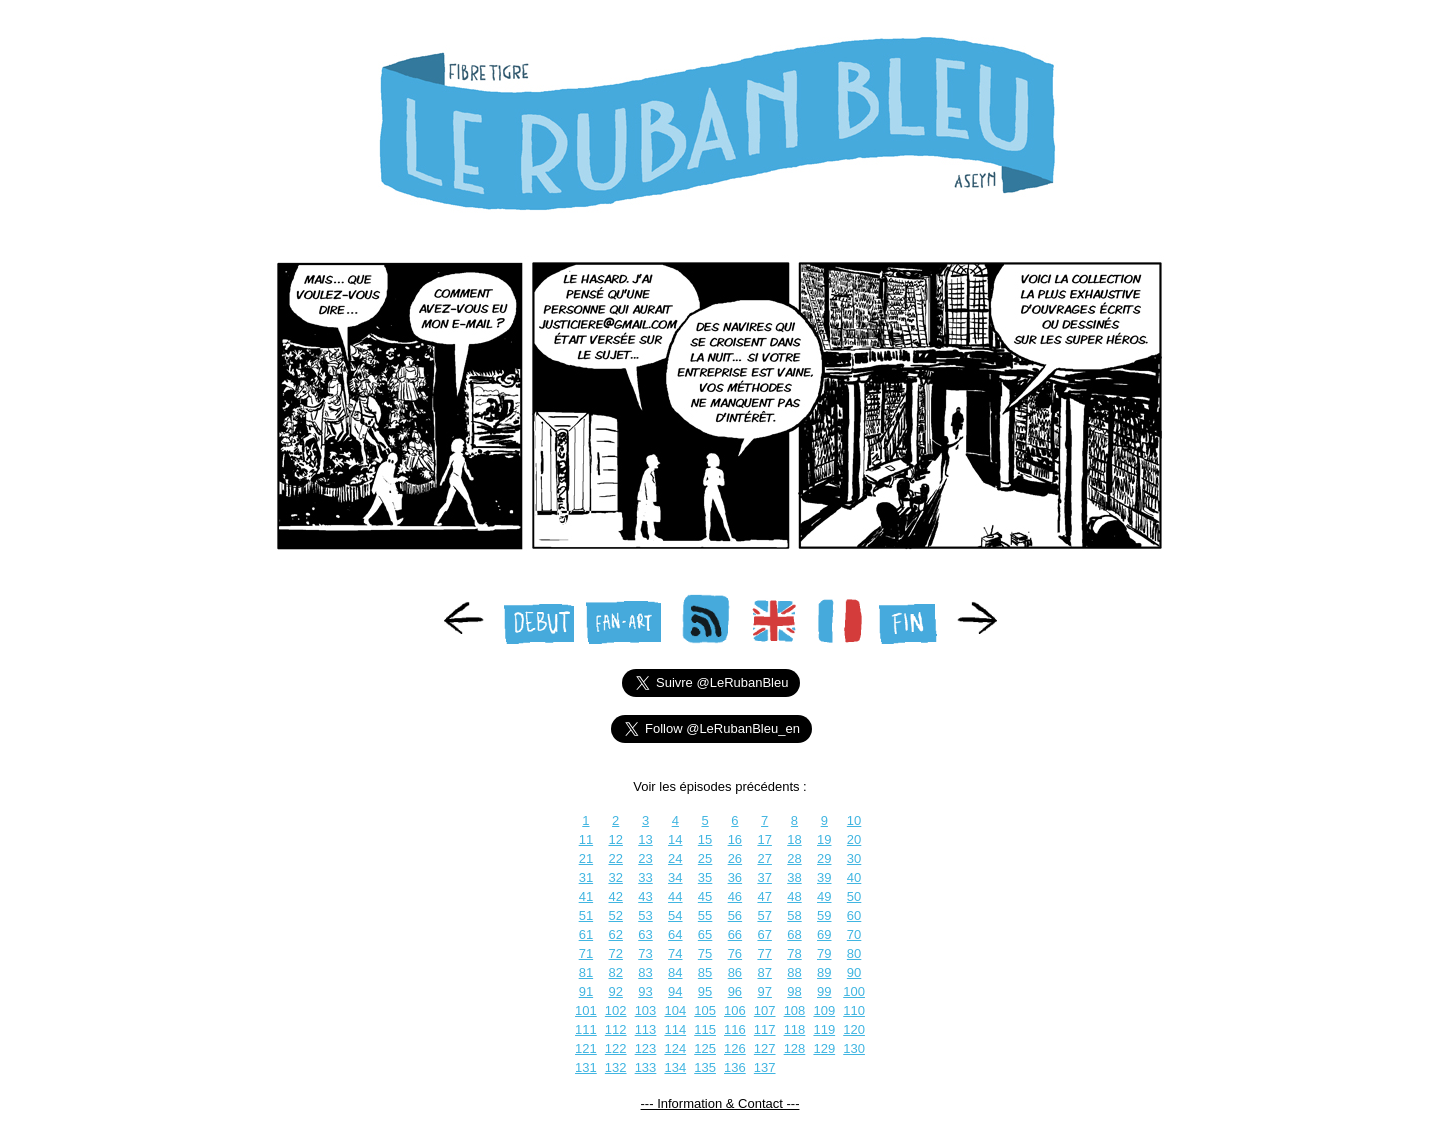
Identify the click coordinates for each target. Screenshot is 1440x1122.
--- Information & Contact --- (720, 1103)
